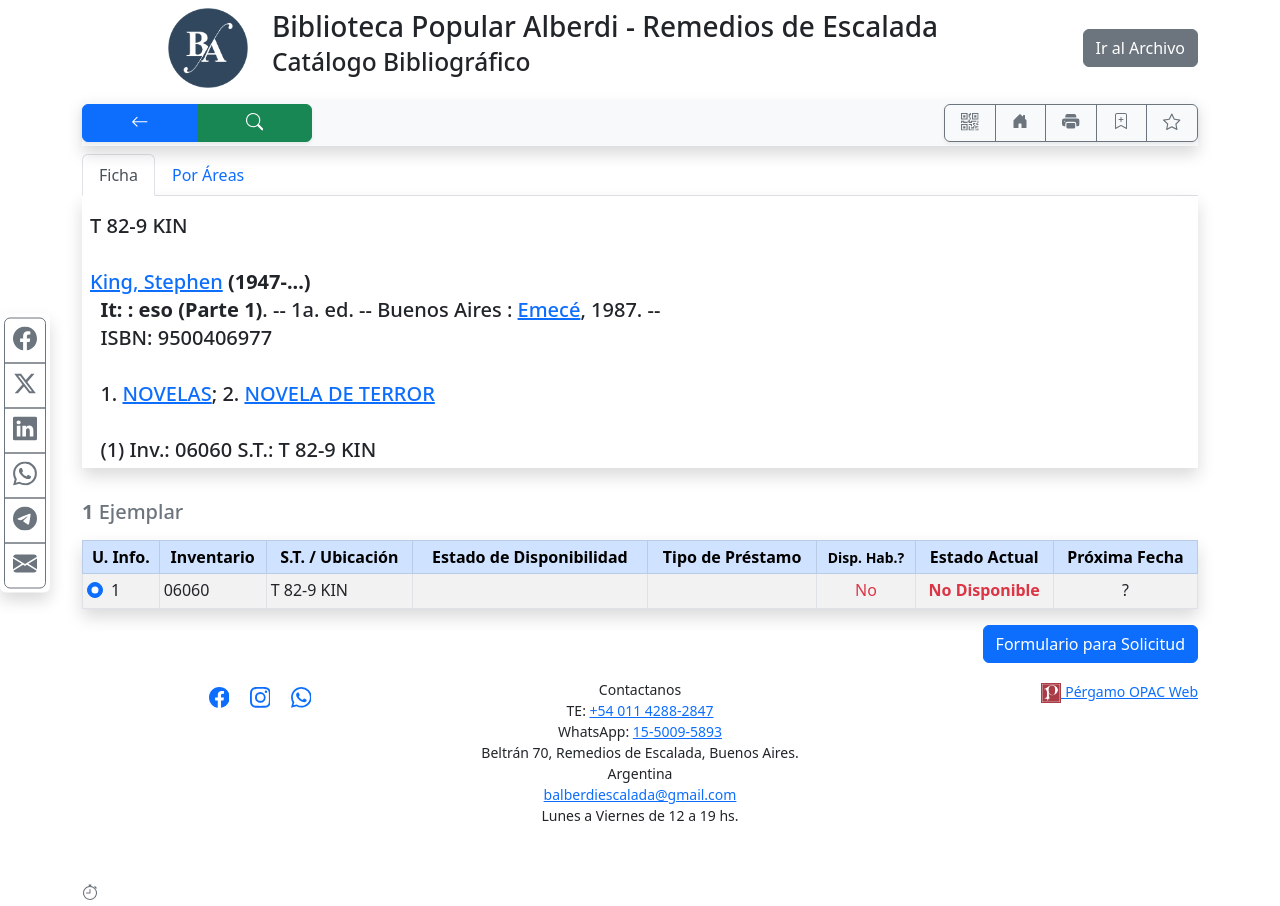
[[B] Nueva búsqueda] (255, 123)
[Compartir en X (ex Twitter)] (25, 386)
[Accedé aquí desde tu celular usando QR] (970, 123)
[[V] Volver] (140, 123)
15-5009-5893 (677, 731)
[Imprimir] (1071, 123)
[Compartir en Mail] (25, 566)
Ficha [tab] (118, 175)
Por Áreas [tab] (208, 175)
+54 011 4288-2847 (652, 710)
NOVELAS (166, 393)
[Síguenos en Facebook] (219, 704)
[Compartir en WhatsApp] (25, 476)
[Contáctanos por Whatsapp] (301, 704)
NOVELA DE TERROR (339, 393)
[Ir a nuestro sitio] (1021, 123)
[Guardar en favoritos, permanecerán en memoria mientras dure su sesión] (1122, 123)
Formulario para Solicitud (1090, 644)
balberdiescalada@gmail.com (640, 794)
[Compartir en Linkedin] (25, 431)
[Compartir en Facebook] (25, 341)
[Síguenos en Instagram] (260, 704)
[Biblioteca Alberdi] (208, 46)
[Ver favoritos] (1172, 123)
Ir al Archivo (1140, 48)
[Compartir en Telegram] (25, 521)
